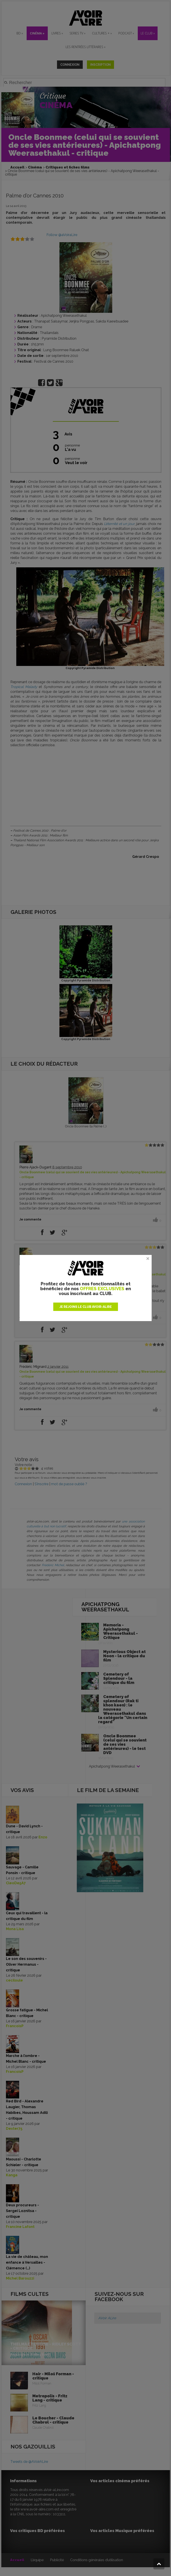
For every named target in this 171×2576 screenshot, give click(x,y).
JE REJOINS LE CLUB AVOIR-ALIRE (85, 1307)
